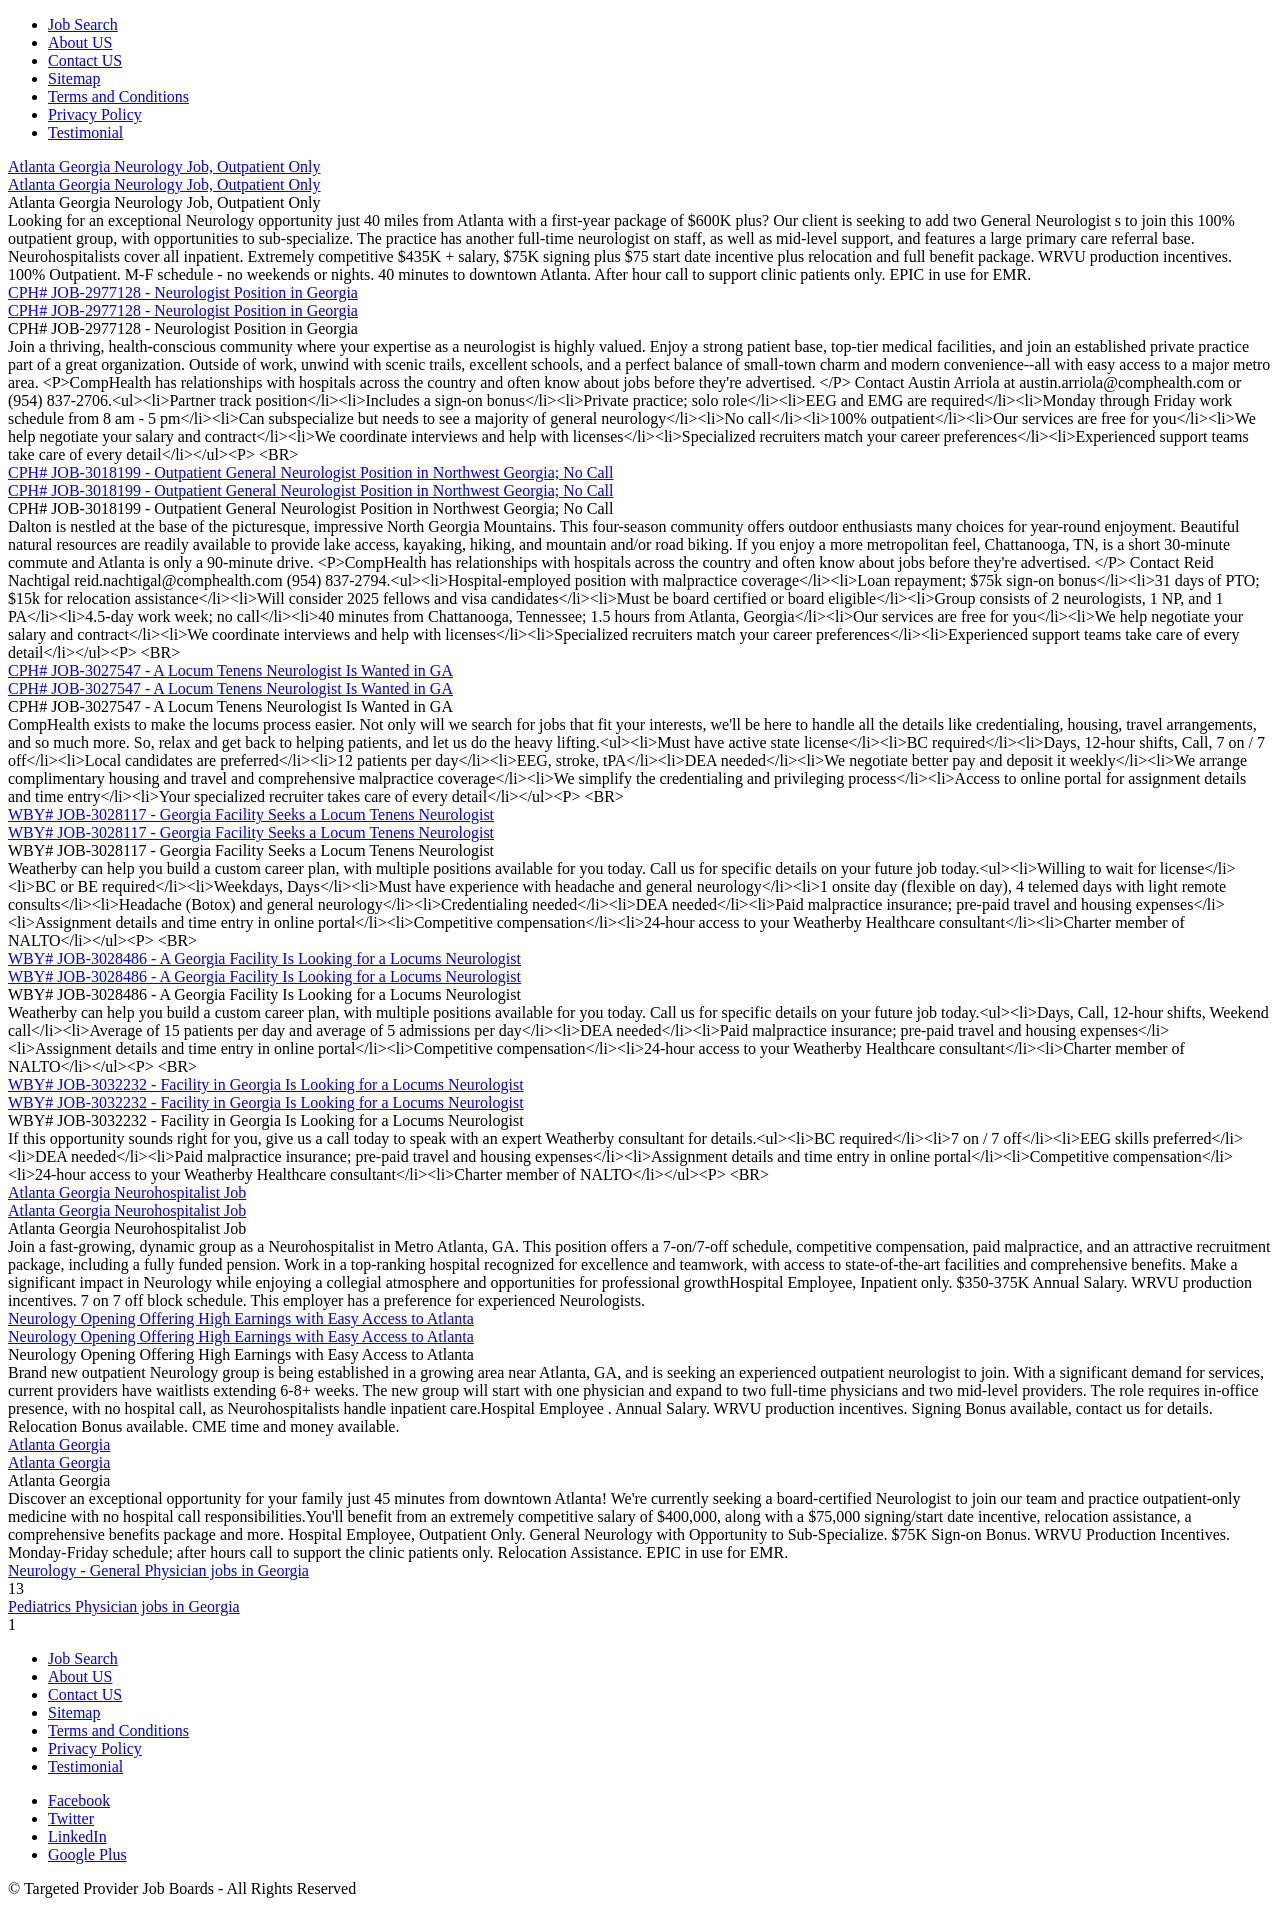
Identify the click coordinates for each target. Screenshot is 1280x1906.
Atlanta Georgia (59, 1444)
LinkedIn (77, 1836)
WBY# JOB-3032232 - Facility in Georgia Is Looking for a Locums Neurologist (266, 1084)
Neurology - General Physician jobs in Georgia (158, 1570)
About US (80, 42)
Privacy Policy (95, 114)
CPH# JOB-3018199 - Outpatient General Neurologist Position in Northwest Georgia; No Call (310, 472)
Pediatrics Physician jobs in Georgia (124, 1606)
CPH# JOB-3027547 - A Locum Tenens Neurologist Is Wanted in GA (230, 670)
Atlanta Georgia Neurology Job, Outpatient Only (164, 166)
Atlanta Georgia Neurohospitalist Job (127, 1192)
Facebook (79, 1800)
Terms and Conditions (118, 96)
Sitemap (74, 78)
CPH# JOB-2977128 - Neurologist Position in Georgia (183, 292)
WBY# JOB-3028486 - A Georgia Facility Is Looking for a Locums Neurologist (264, 958)
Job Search (83, 24)
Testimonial (85, 132)
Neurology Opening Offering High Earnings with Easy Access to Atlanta (241, 1318)
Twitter (71, 1818)
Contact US (85, 60)
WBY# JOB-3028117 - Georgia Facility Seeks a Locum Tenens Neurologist (251, 814)
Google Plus (87, 1854)
